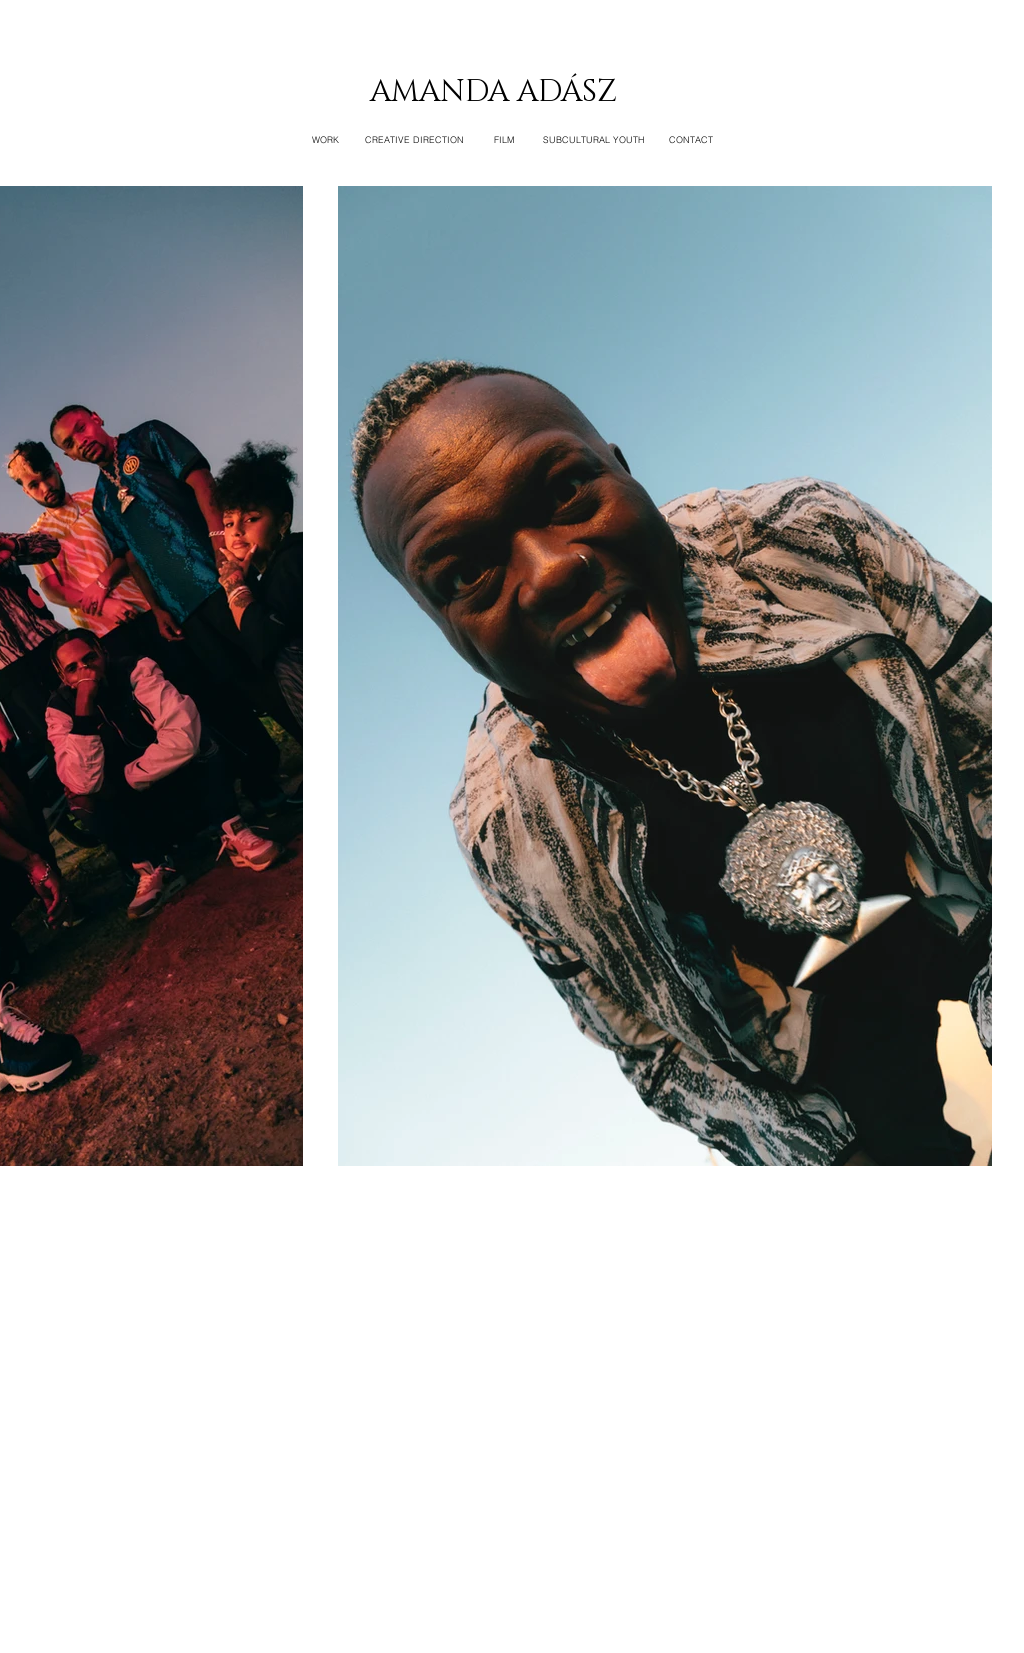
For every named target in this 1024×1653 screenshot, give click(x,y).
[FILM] (504, 140)
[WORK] (325, 140)
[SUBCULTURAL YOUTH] (594, 140)
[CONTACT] (691, 140)
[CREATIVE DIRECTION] (414, 140)
